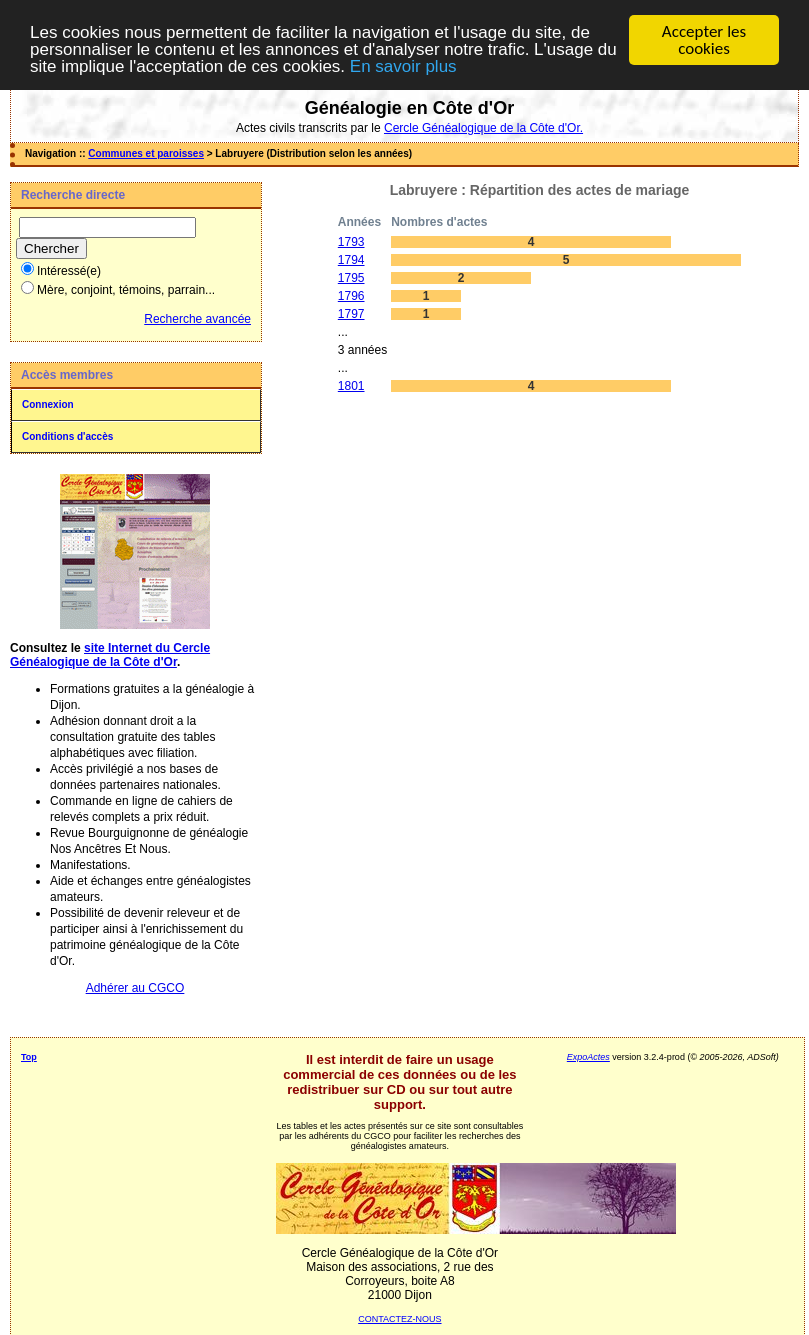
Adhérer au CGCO (135, 988)
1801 (351, 386)
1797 (351, 314)
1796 (351, 296)
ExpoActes (588, 1057)
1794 (351, 260)
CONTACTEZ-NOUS (399, 1319)
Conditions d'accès (67, 436)
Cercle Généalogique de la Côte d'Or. (483, 128)
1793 (351, 242)
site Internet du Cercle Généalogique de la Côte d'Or (110, 655)
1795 (351, 278)
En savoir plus (403, 65)
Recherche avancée (197, 319)
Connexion (48, 404)
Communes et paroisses (146, 153)
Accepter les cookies (704, 40)
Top (29, 1057)
